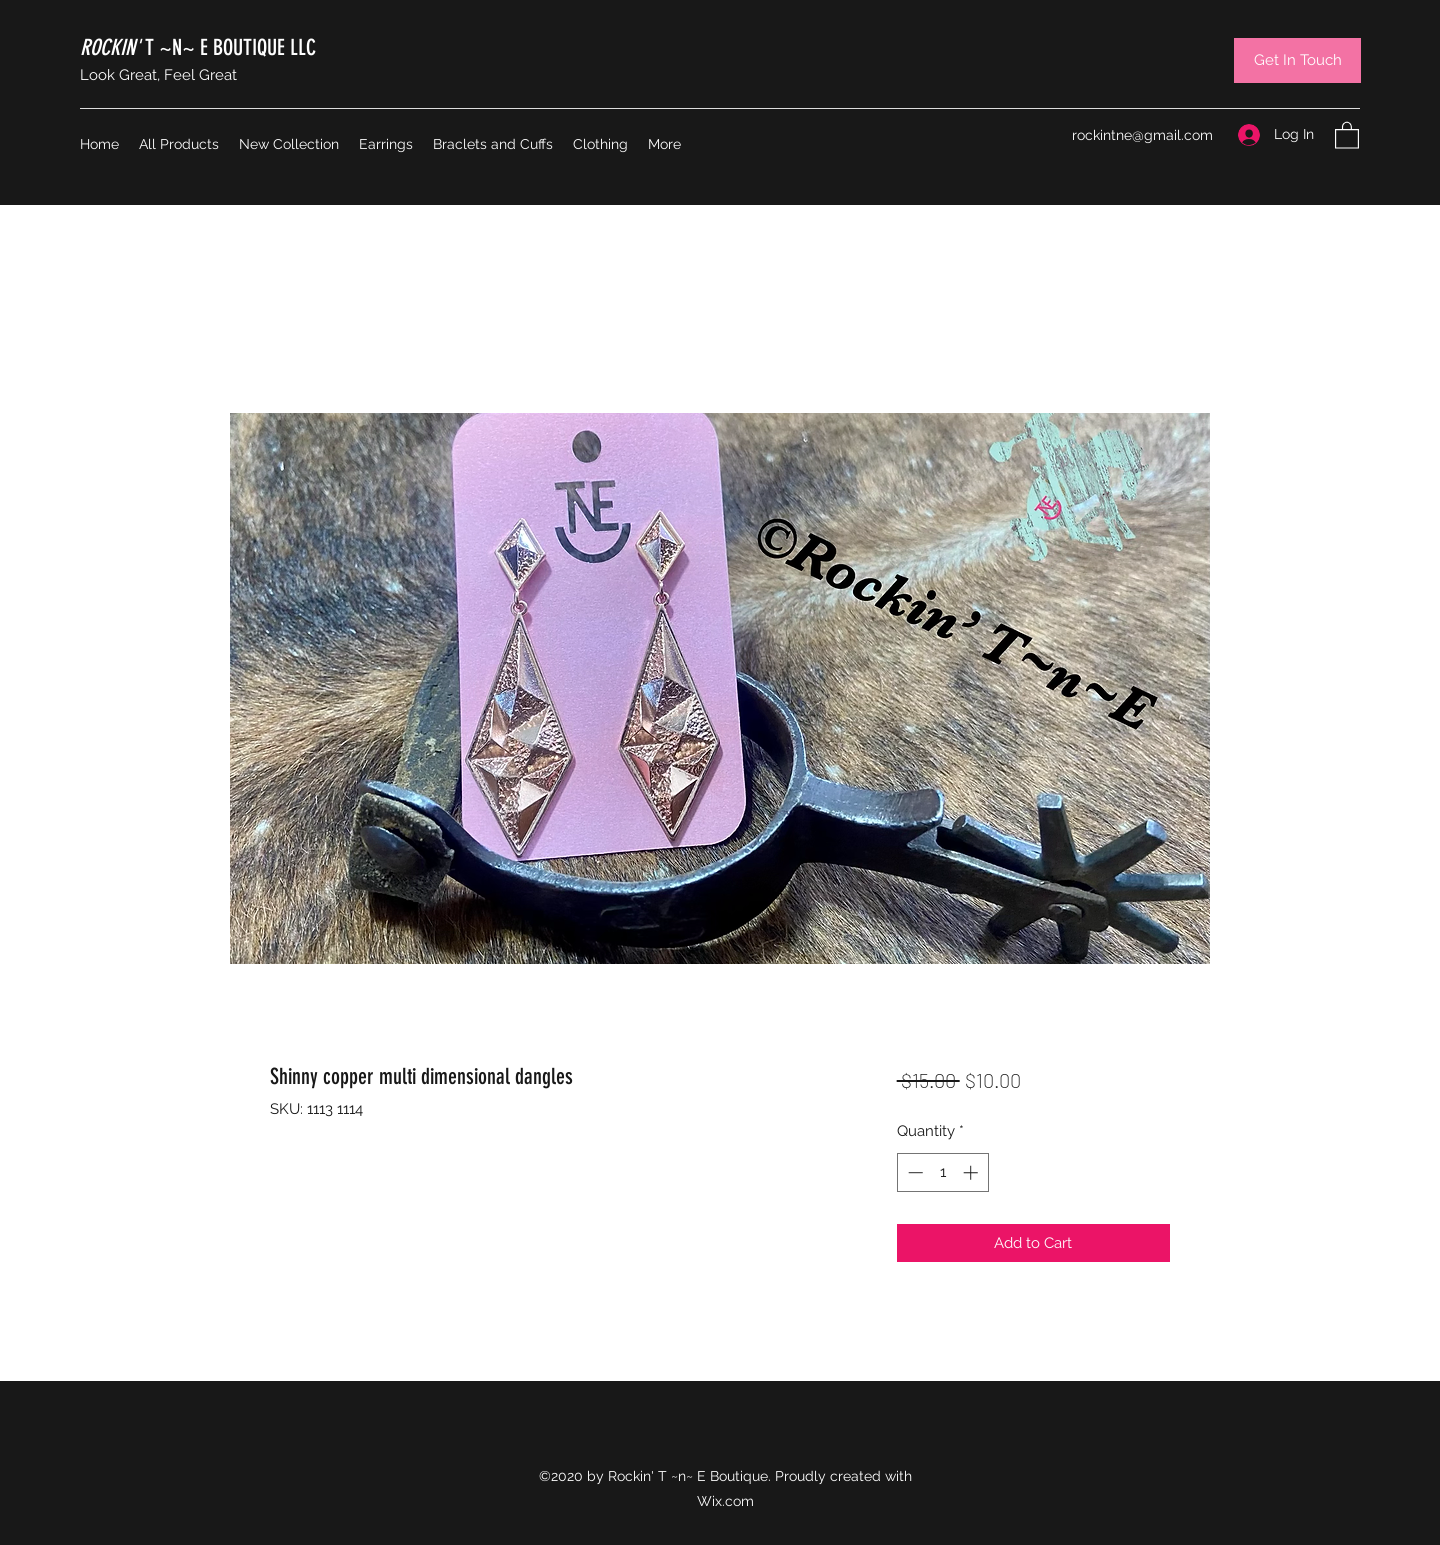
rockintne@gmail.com (1142, 135)
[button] (1347, 134)
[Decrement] (913, 1172)
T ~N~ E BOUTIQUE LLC (198, 47)
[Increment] (972, 1172)
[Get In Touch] (1297, 60)
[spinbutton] (942, 1172)
